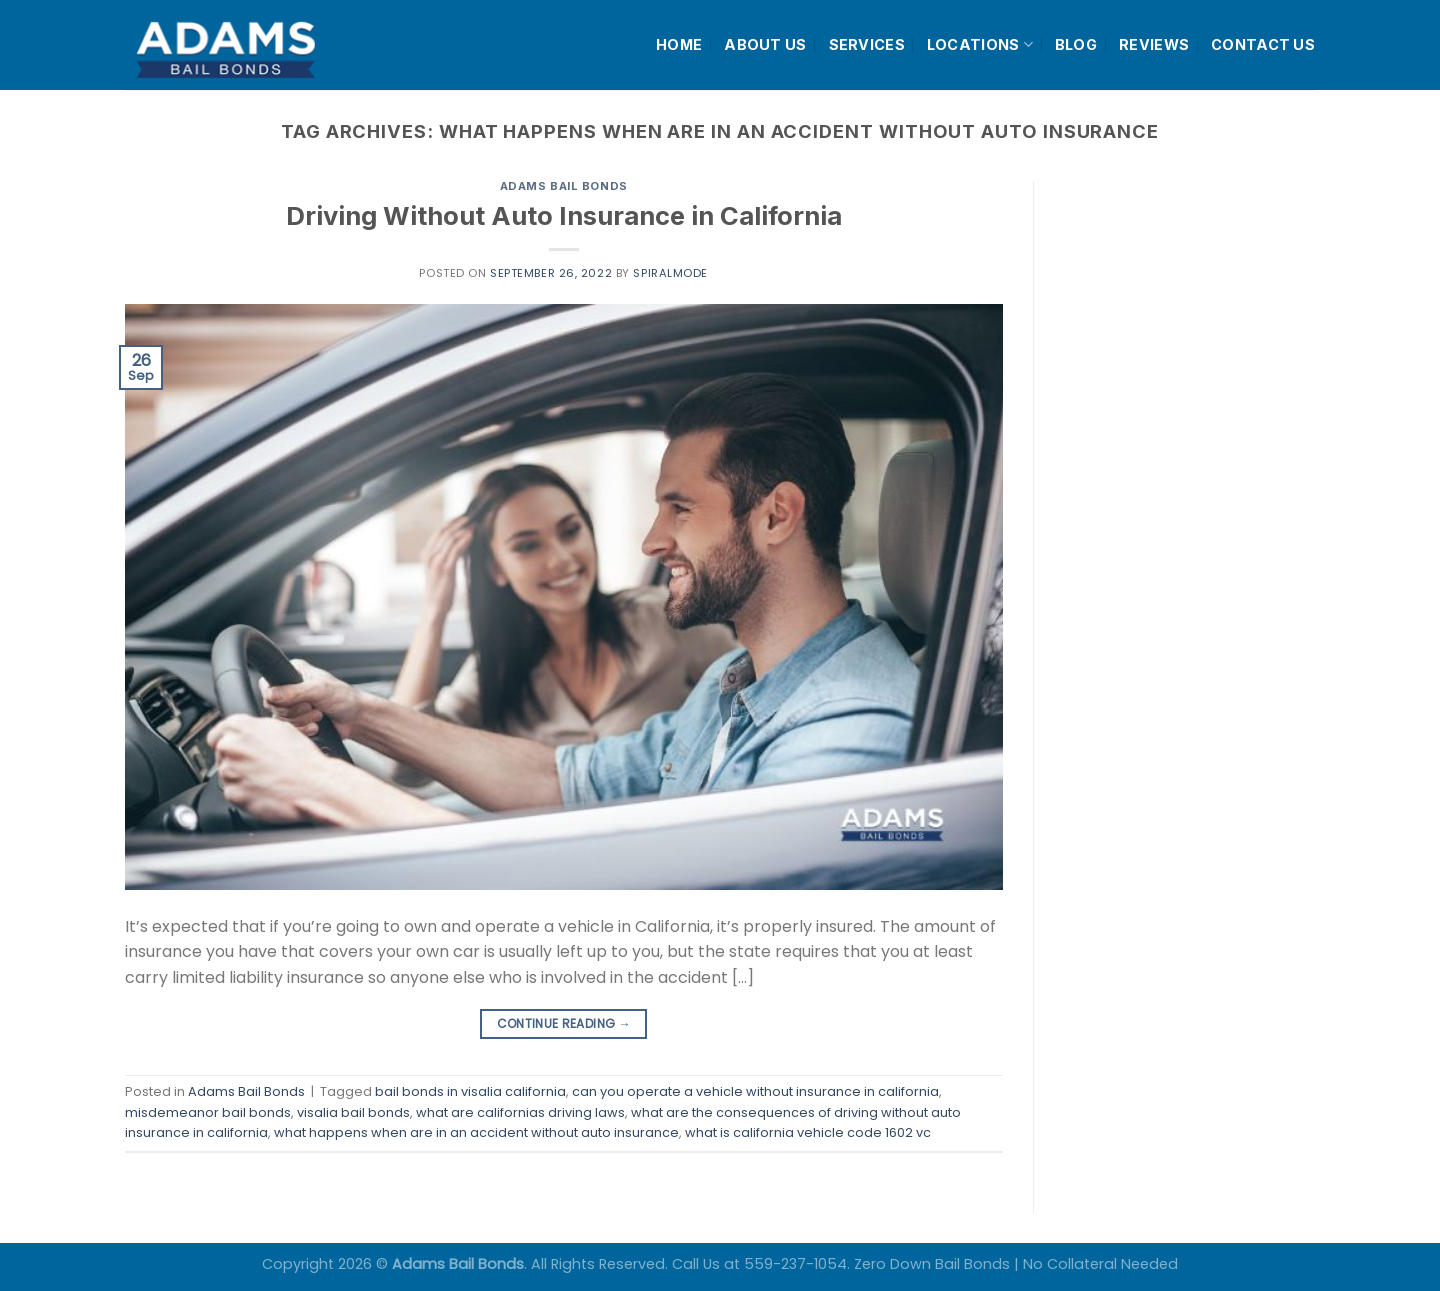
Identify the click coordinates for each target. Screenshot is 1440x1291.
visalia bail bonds (353, 1112)
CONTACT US (1263, 44)
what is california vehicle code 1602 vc (808, 1132)
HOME (679, 44)
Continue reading (564, 1023)
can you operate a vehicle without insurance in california (755, 1091)
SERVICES (867, 44)
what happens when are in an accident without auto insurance (476, 1132)
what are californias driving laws (520, 1112)
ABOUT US (765, 44)
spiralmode (670, 273)
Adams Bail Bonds (564, 186)
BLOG (1076, 44)
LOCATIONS (980, 44)
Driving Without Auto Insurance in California (564, 215)
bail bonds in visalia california (470, 1091)
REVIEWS (1154, 44)
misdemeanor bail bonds (208, 1112)
